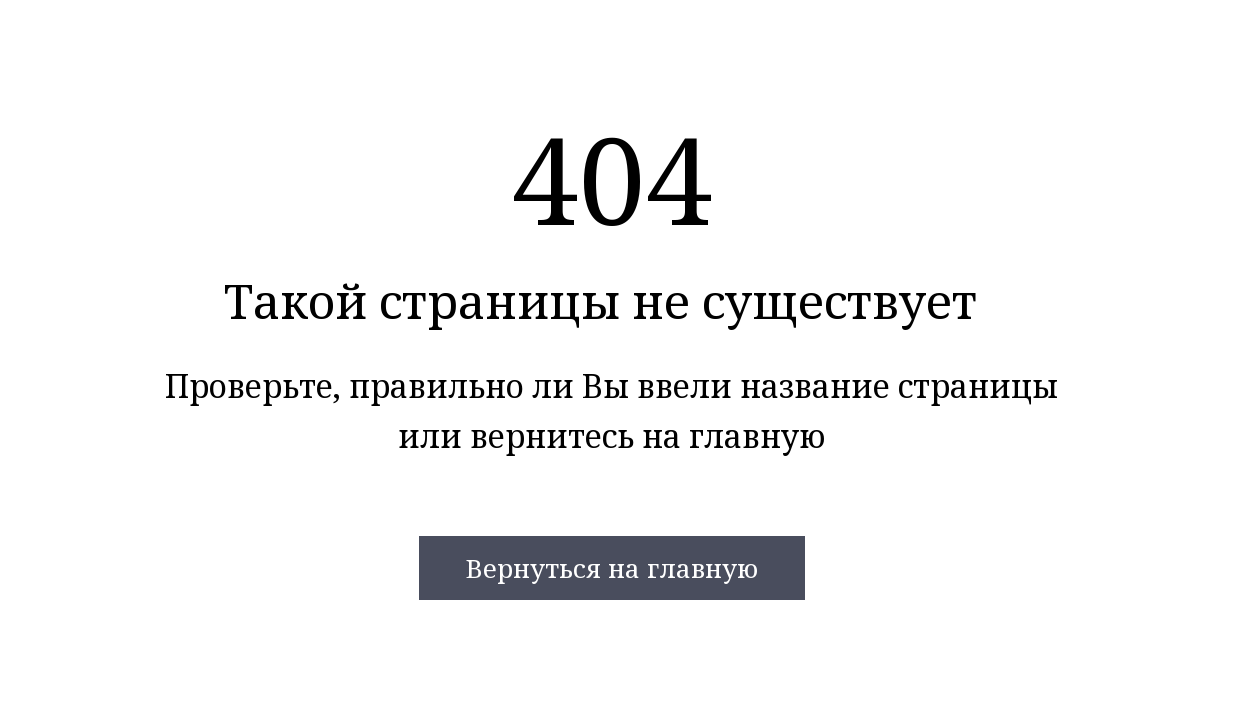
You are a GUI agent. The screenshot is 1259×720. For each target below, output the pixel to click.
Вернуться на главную (611, 568)
